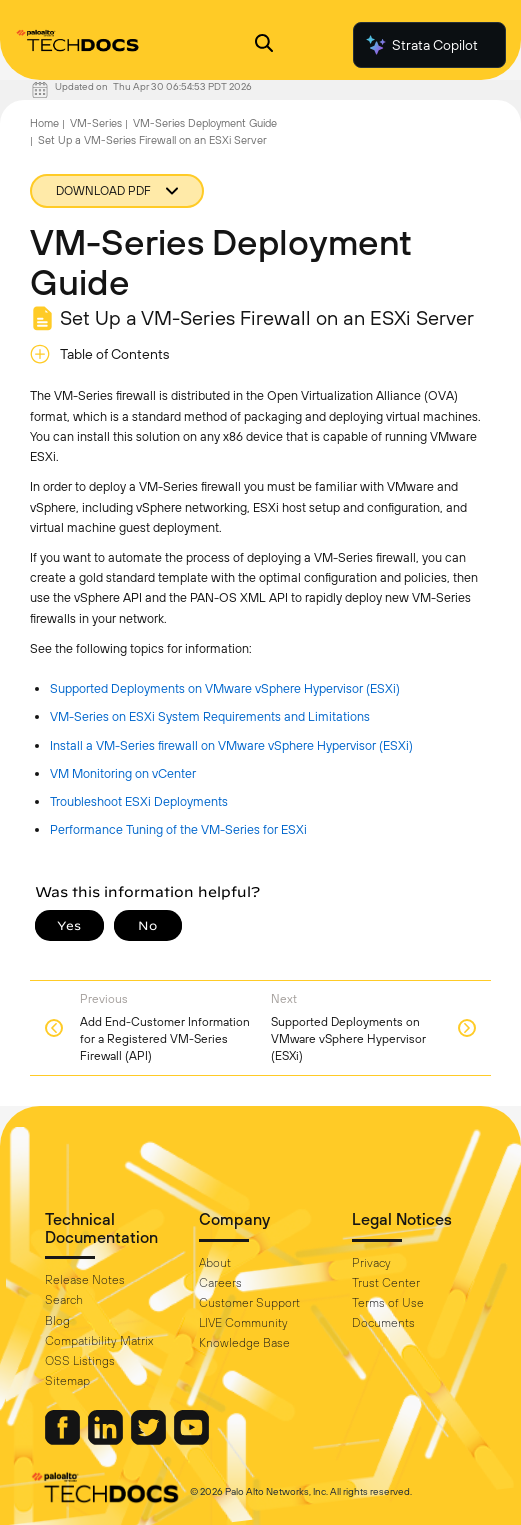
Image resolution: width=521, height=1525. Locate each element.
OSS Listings (80, 1361)
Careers (220, 1283)
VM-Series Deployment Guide (205, 123)
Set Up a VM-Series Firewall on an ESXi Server (152, 140)
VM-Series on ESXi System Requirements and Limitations (210, 716)
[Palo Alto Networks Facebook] (64, 1440)
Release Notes (85, 1280)
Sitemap (67, 1381)
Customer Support (249, 1303)
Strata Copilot (421, 45)
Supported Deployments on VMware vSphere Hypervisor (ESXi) (225, 688)
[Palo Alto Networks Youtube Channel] (191, 1440)
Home (44, 123)
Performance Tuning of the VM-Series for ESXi (178, 829)
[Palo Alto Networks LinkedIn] (107, 1440)
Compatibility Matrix (99, 1341)
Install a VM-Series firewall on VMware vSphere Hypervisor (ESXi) (231, 745)
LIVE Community (243, 1323)
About (215, 1263)
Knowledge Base (244, 1343)
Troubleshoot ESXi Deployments (139, 801)
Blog (57, 1321)
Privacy (371, 1263)
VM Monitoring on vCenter (123, 773)
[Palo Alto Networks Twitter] (150, 1440)
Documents (383, 1323)
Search (64, 1300)
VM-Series (96, 123)
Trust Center (386, 1283)
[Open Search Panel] (264, 45)
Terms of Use (388, 1303)
